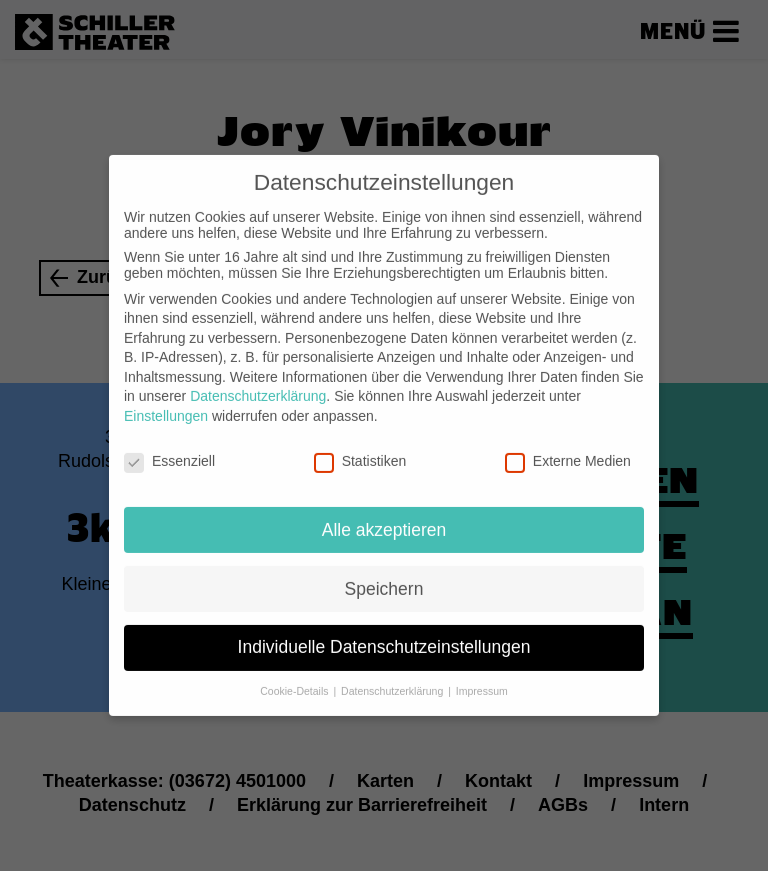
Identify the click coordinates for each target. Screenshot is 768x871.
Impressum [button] (482, 675)
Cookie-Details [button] (295, 675)
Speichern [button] (384, 572)
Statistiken (360, 445)
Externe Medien (568, 445)
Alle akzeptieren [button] (384, 513)
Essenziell (169, 445)
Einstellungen (166, 400)
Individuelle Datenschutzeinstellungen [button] (384, 631)
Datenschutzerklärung (258, 380)
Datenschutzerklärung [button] (393, 675)
